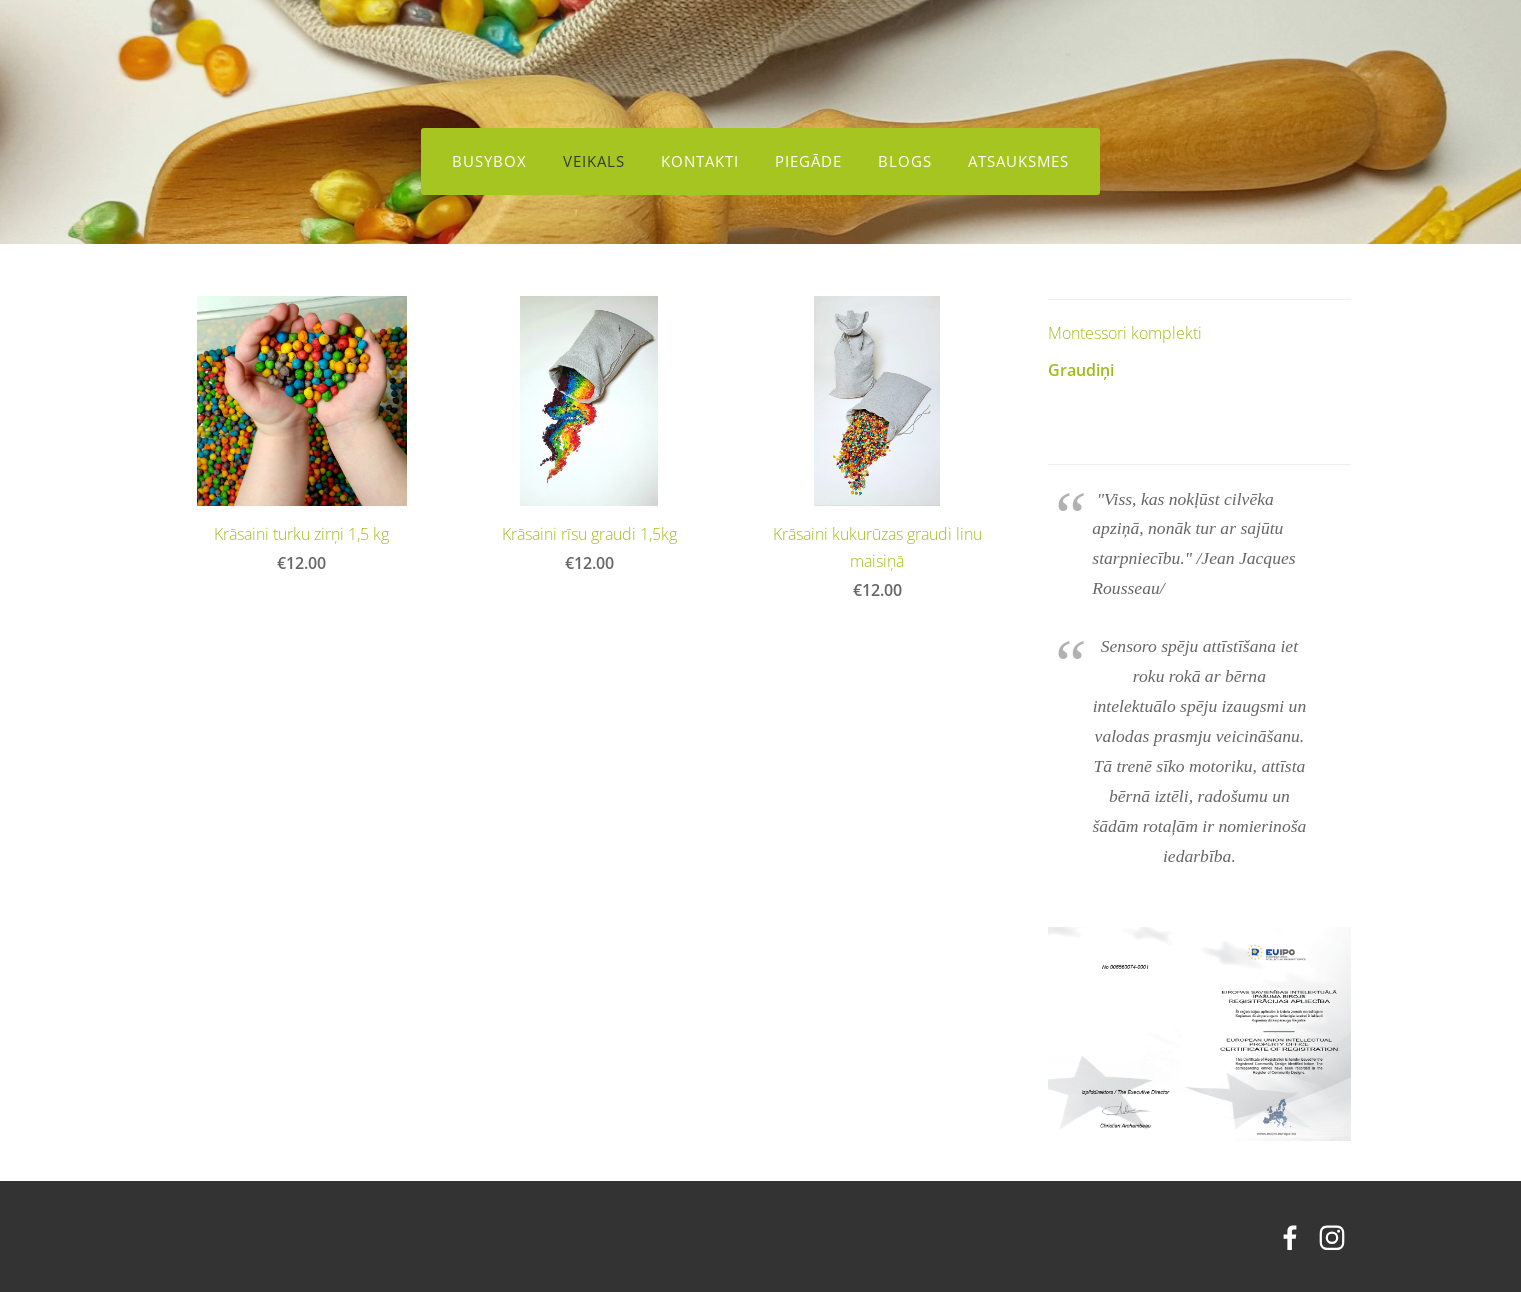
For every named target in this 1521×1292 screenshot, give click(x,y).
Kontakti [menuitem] (700, 161)
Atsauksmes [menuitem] (1018, 161)
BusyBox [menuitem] (489, 161)
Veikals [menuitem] (594, 161)
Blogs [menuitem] (905, 161)
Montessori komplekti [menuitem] (1125, 329)
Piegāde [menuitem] (808, 161)
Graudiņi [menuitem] (1081, 366)
